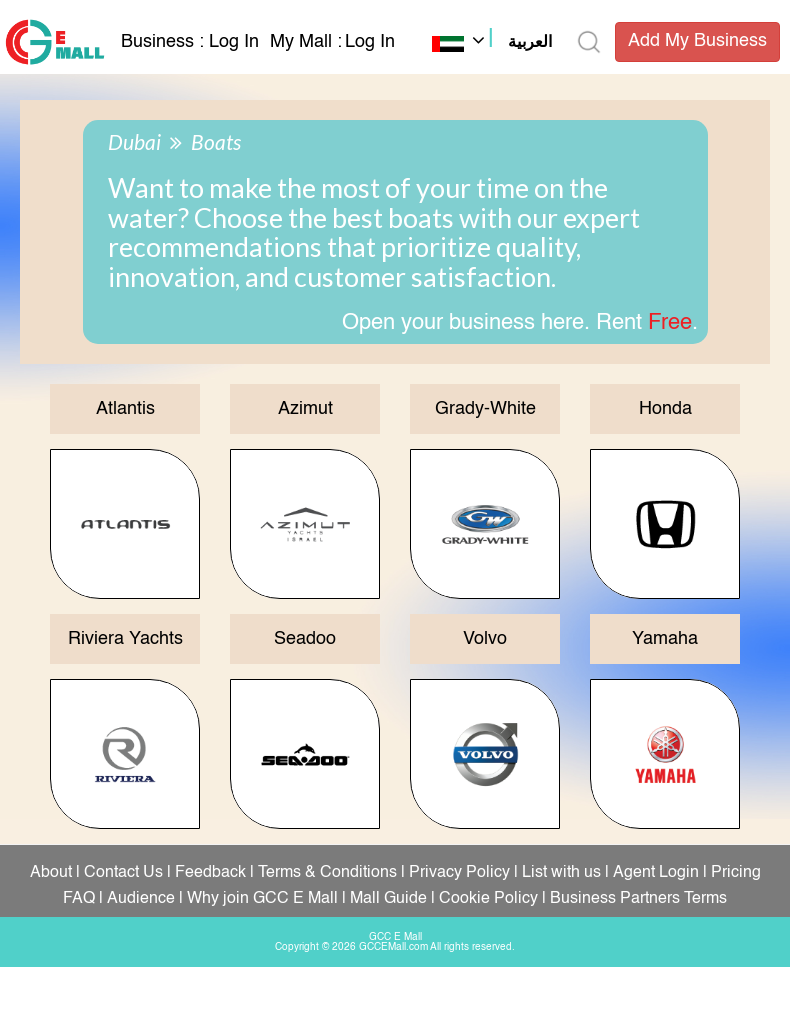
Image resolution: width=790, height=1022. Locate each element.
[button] (492, 44)
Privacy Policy (459, 873)
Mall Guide (388, 899)
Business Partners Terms (638, 899)
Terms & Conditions (327, 873)
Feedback (210, 873)
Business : (165, 42)
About (51, 873)
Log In (234, 42)
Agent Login (656, 873)
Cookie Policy (488, 899)
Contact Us (123, 873)
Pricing (736, 873)
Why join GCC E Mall (262, 899)
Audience (141, 899)
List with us (561, 873)
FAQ (79, 899)
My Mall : (306, 42)
